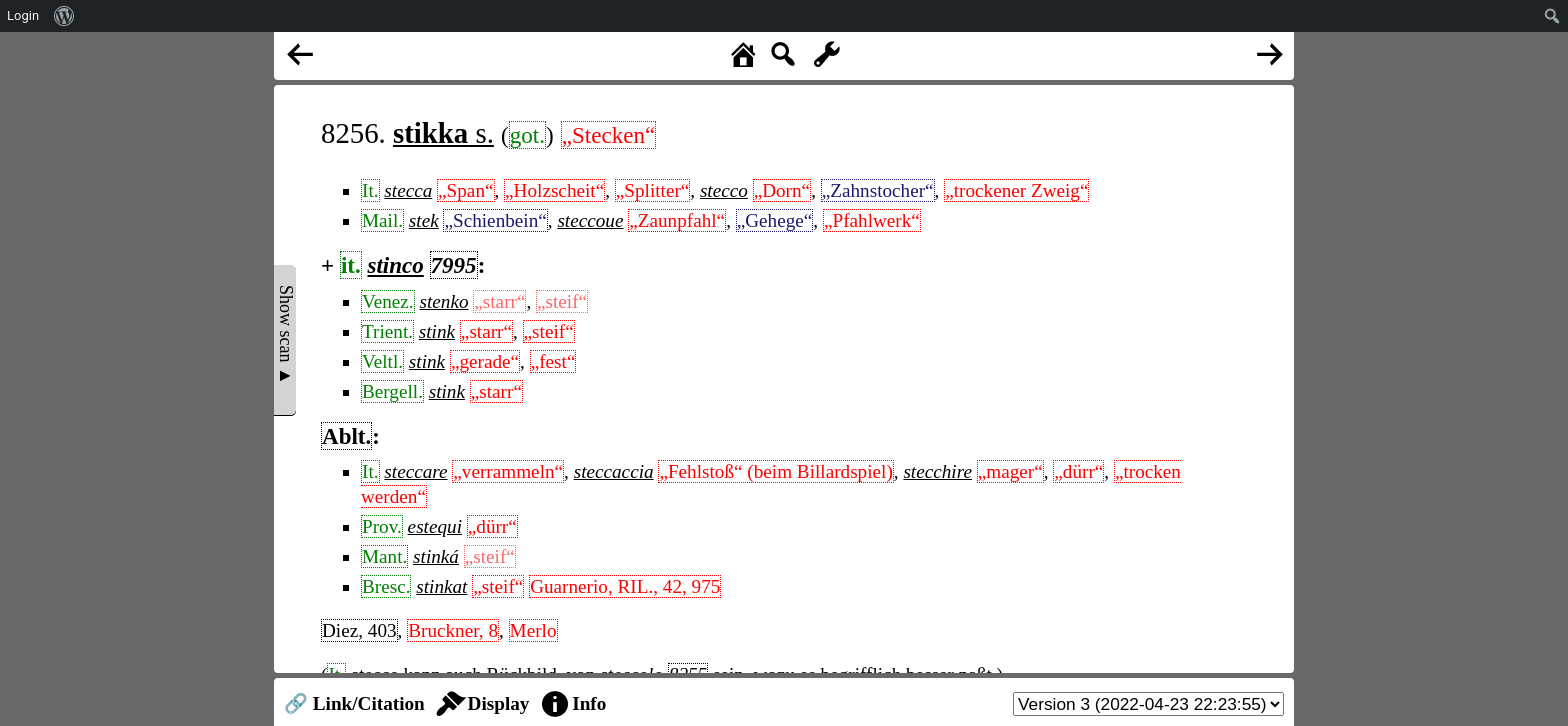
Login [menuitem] (23, 15)
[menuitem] (64, 16)
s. (443, 133)
